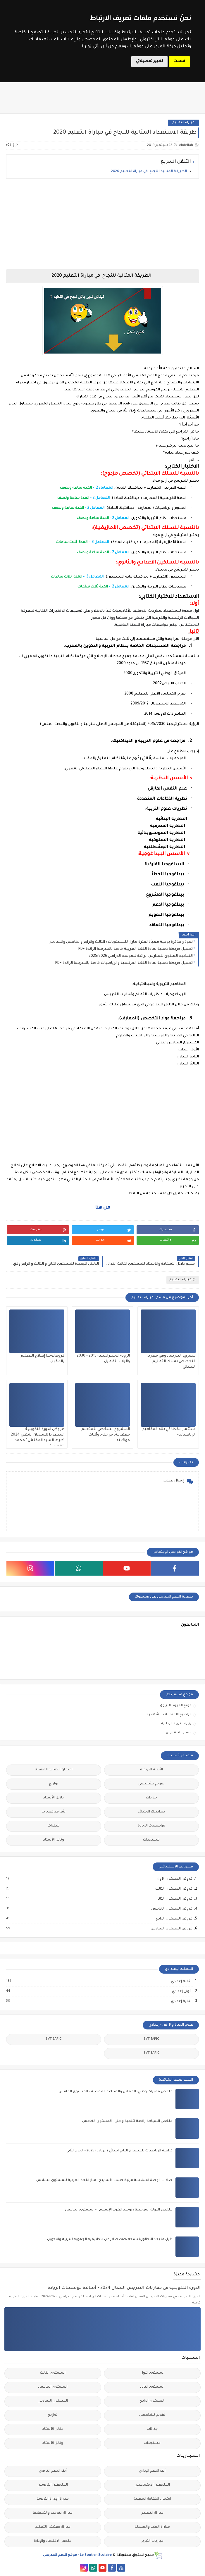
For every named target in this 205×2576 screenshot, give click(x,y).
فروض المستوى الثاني (174, 1899)
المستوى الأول (152, 2373)
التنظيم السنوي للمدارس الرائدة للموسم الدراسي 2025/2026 (141, 956)
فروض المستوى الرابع (174, 1919)
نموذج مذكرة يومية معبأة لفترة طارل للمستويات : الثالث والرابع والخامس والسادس (121, 942)
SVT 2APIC (53, 2039)
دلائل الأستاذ (53, 1798)
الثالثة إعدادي (181, 1981)
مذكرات (54, 1826)
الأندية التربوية (151, 1770)
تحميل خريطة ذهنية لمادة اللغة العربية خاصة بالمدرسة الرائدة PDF (135, 949)
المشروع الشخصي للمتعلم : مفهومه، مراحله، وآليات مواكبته (104, 1435)
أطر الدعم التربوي (53, 2471)
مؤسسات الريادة (151, 1826)
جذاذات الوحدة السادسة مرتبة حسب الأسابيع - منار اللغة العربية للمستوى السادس (104, 2180)
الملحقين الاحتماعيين (152, 2485)
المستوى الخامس (53, 2387)
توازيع (53, 1784)
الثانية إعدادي (181, 2001)
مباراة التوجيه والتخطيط (53, 2513)
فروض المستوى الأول (174, 1879)
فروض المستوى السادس (171, 1929)
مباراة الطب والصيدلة (152, 2527)
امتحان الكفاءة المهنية (54, 1770)
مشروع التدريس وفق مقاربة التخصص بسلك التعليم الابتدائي (171, 1361)
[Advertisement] (102, 224)
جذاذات (151, 1798)
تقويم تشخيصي (151, 1784)
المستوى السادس (53, 2401)
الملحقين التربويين (52, 2485)
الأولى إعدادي (181, 1991)
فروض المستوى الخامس (171, 1909)
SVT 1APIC (151, 2039)
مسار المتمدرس (179, 1732)
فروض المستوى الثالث (173, 1889)
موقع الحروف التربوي (176, 1705)
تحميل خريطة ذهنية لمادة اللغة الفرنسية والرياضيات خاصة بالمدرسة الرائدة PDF (124, 963)
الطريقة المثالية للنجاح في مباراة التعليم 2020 (149, 171)
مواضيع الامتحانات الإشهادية (169, 1714)
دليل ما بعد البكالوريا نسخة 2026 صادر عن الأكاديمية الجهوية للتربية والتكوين (110, 2239)
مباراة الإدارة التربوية (53, 2499)
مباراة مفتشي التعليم (52, 2527)
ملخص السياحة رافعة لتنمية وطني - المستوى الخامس (127, 2121)
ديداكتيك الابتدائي (151, 1812)
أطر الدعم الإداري (152, 2471)
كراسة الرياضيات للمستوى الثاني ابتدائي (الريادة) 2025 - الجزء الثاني (119, 2151)
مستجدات (151, 1840)
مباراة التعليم (183, 123)
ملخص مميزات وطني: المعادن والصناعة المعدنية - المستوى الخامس (115, 2092)
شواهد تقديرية (54, 1812)
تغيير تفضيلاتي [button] (149, 61)
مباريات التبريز (152, 2541)
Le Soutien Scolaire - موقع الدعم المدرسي (77, 2555)
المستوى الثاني (152, 2387)
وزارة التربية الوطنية (176, 1723)
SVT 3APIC (151, 2053)
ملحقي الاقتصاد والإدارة (53, 2541)
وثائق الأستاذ (53, 1840)
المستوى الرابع (152, 2401)
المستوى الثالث (53, 2373)
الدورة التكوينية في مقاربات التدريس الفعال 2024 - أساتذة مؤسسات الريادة (124, 2288)
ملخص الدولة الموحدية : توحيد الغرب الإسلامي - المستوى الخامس (119, 2210)
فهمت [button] (179, 61)
